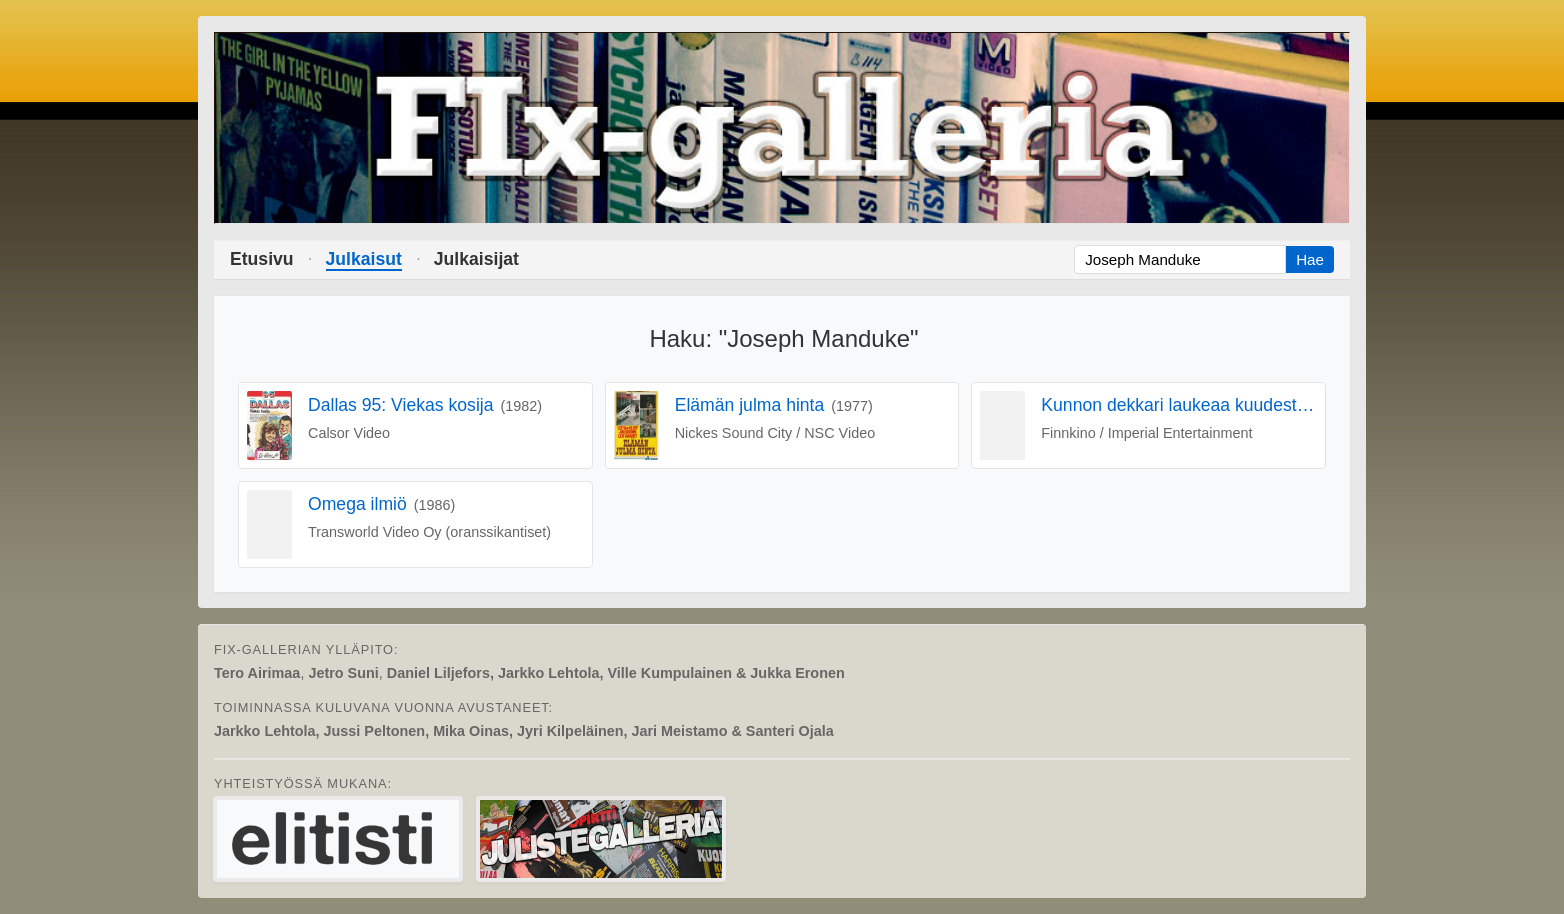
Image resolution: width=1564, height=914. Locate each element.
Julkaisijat (476, 259)
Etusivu (262, 259)
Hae (1310, 259)
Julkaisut (364, 259)
